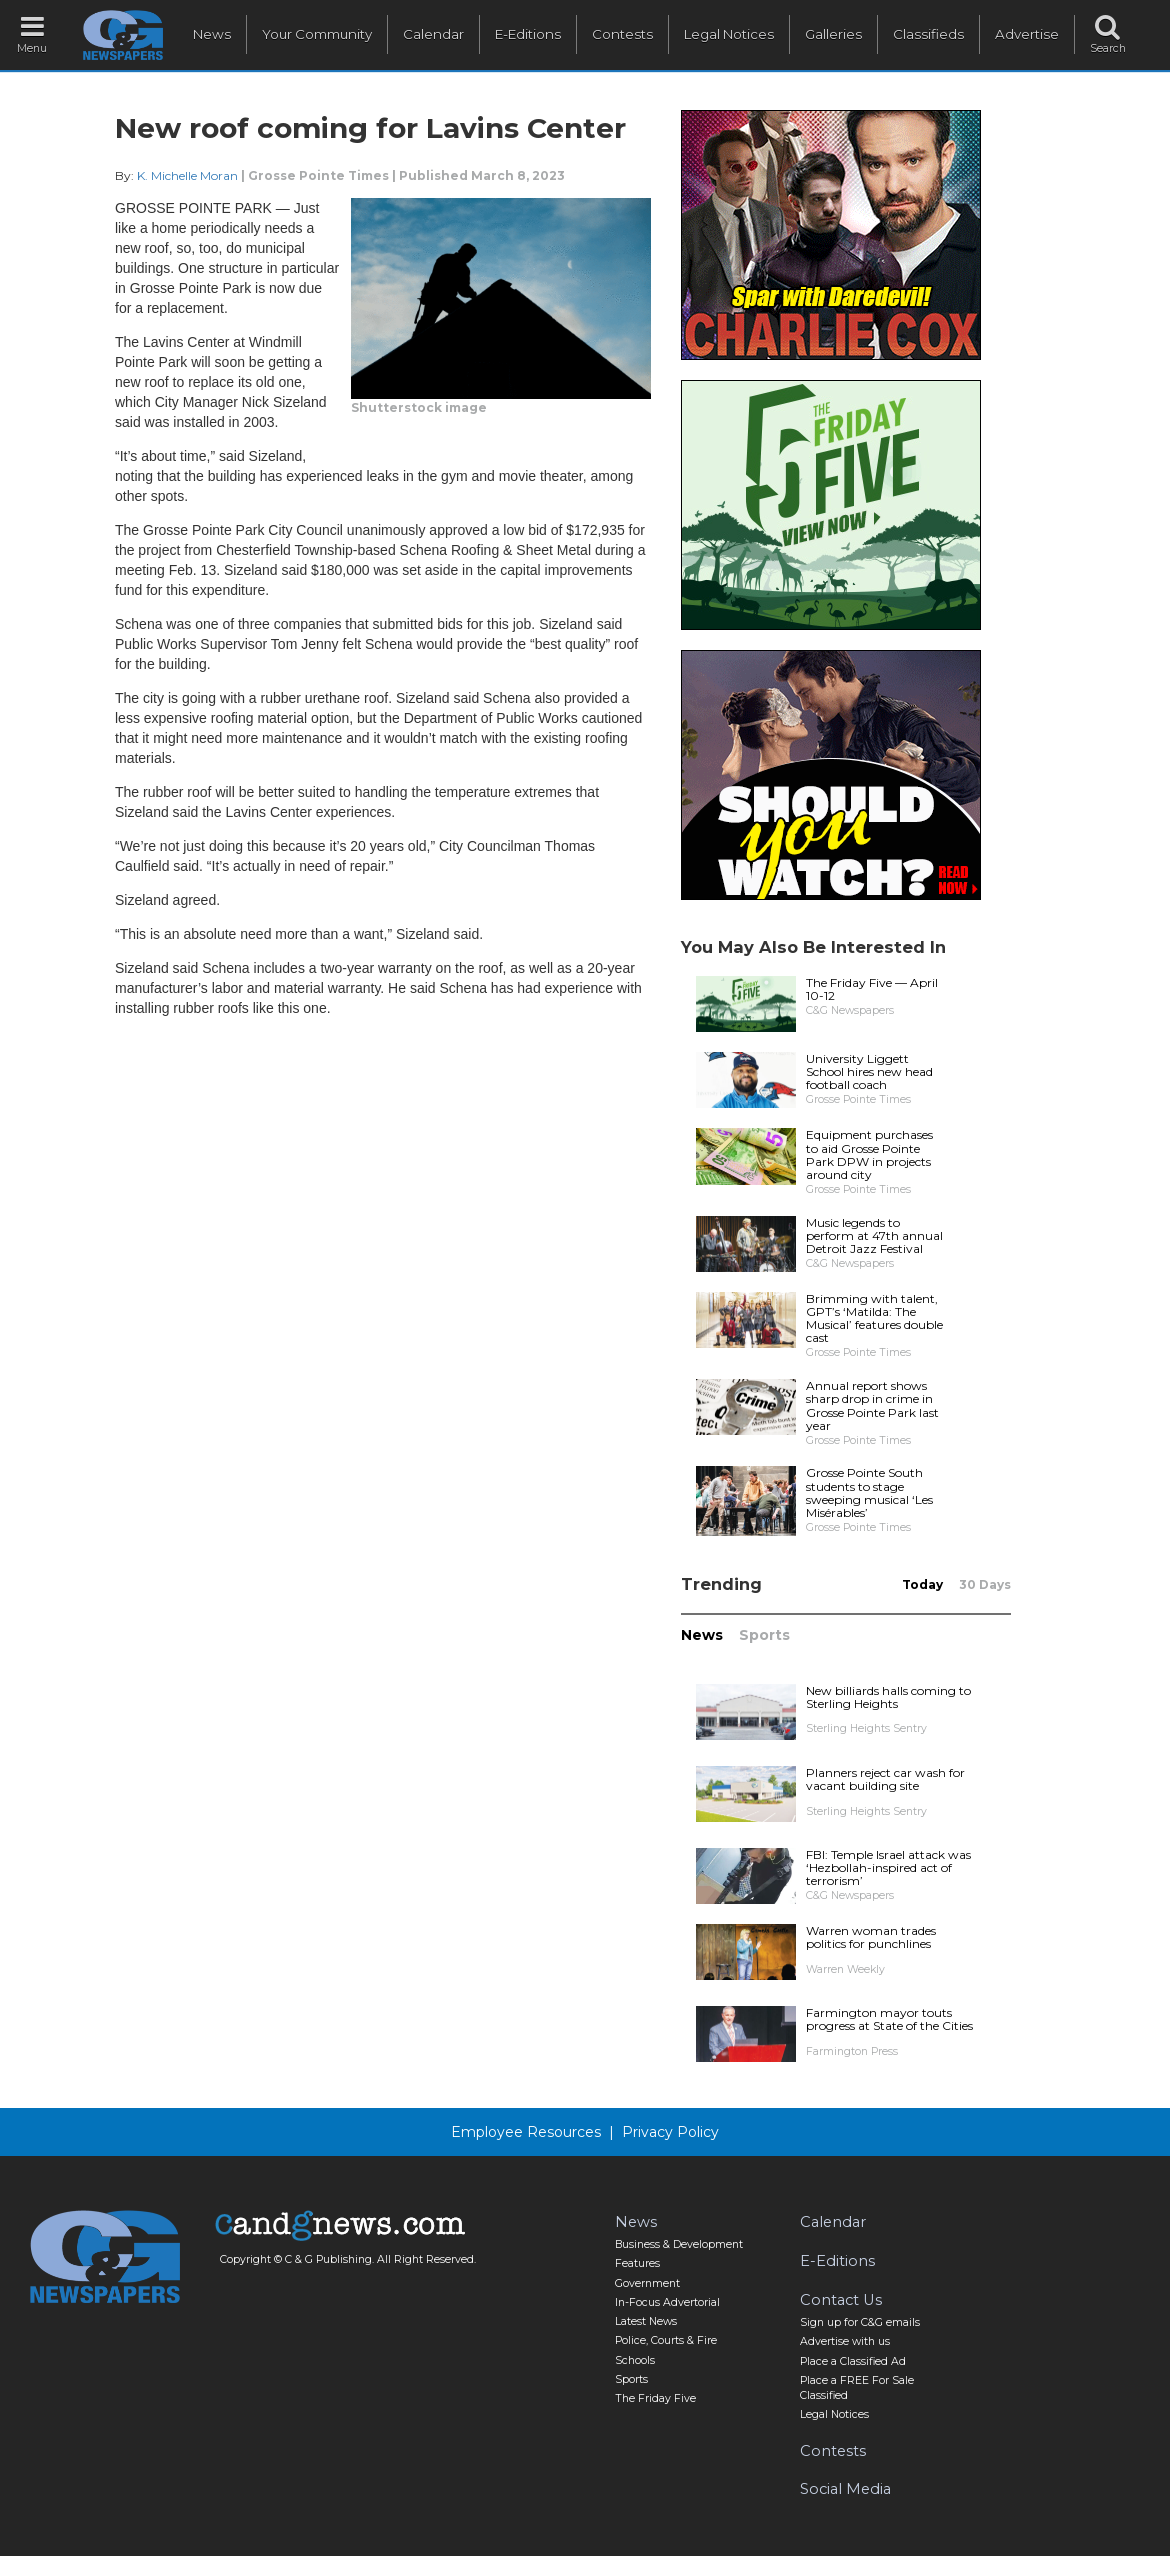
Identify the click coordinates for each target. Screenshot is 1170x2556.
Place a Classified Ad (853, 2361)
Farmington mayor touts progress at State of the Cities (889, 2019)
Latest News (646, 2321)
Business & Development (679, 2244)
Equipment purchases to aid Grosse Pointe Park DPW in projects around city (869, 1154)
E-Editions (528, 34)
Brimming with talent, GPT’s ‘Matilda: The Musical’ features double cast (874, 1318)
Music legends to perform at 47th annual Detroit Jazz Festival (874, 1235)
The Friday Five (655, 2398)
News (212, 34)
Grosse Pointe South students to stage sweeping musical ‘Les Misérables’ (869, 1492)
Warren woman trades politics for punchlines (871, 1937)
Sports (764, 1635)
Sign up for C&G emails (860, 2322)
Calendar (433, 34)
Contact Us (841, 2300)
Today (922, 1584)
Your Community (317, 34)
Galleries (833, 34)
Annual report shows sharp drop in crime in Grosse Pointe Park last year (872, 1405)
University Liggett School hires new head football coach (869, 1071)
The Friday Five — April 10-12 (872, 989)
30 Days (985, 1584)
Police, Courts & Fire (666, 2340)
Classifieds (928, 34)
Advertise (1027, 34)
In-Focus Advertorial (667, 2302)
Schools (635, 2360)
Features (637, 2263)
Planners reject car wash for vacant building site (885, 1779)
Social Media (845, 2489)
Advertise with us (845, 2341)
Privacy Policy (670, 2132)
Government (647, 2283)
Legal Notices (729, 34)
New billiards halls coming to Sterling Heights (888, 1697)
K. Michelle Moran (187, 175)
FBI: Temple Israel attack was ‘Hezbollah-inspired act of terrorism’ (888, 1867)
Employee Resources (526, 2132)
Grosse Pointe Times (318, 175)
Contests (622, 34)
